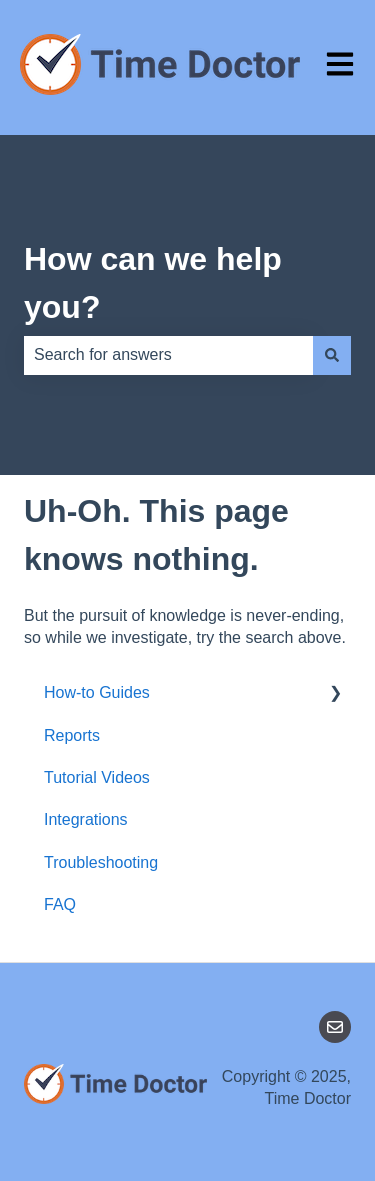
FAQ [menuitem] (60, 904)
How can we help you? (153, 283)
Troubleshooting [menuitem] (101, 862)
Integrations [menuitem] (86, 819)
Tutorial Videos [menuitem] (97, 777)
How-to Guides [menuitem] (97, 692)
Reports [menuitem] (72, 735)
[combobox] (168, 355)
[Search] (332, 355)
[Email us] (335, 1027)
